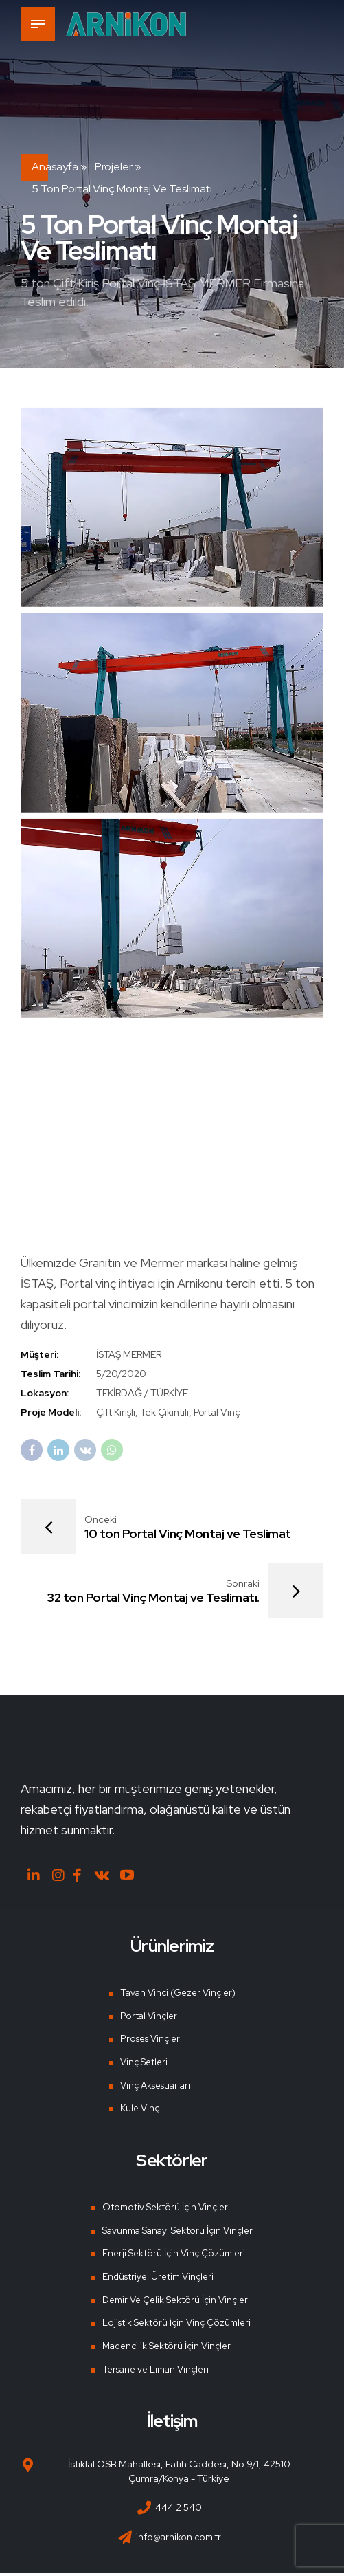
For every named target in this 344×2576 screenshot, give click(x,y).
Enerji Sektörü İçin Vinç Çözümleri (172, 2256)
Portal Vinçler (145, 2018)
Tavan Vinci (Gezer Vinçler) (177, 1996)
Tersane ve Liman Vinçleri (155, 2372)
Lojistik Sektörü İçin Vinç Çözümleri (174, 2326)
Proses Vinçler (148, 2042)
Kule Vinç (136, 2111)
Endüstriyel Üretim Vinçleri (157, 2280)
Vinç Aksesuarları (154, 2088)
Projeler (114, 166)
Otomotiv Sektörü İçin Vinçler (162, 2210)
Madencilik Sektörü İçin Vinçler (165, 2349)
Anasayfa (55, 166)
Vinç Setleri (141, 2065)
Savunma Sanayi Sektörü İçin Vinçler (177, 2233)
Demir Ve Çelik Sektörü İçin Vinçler (174, 2302)
